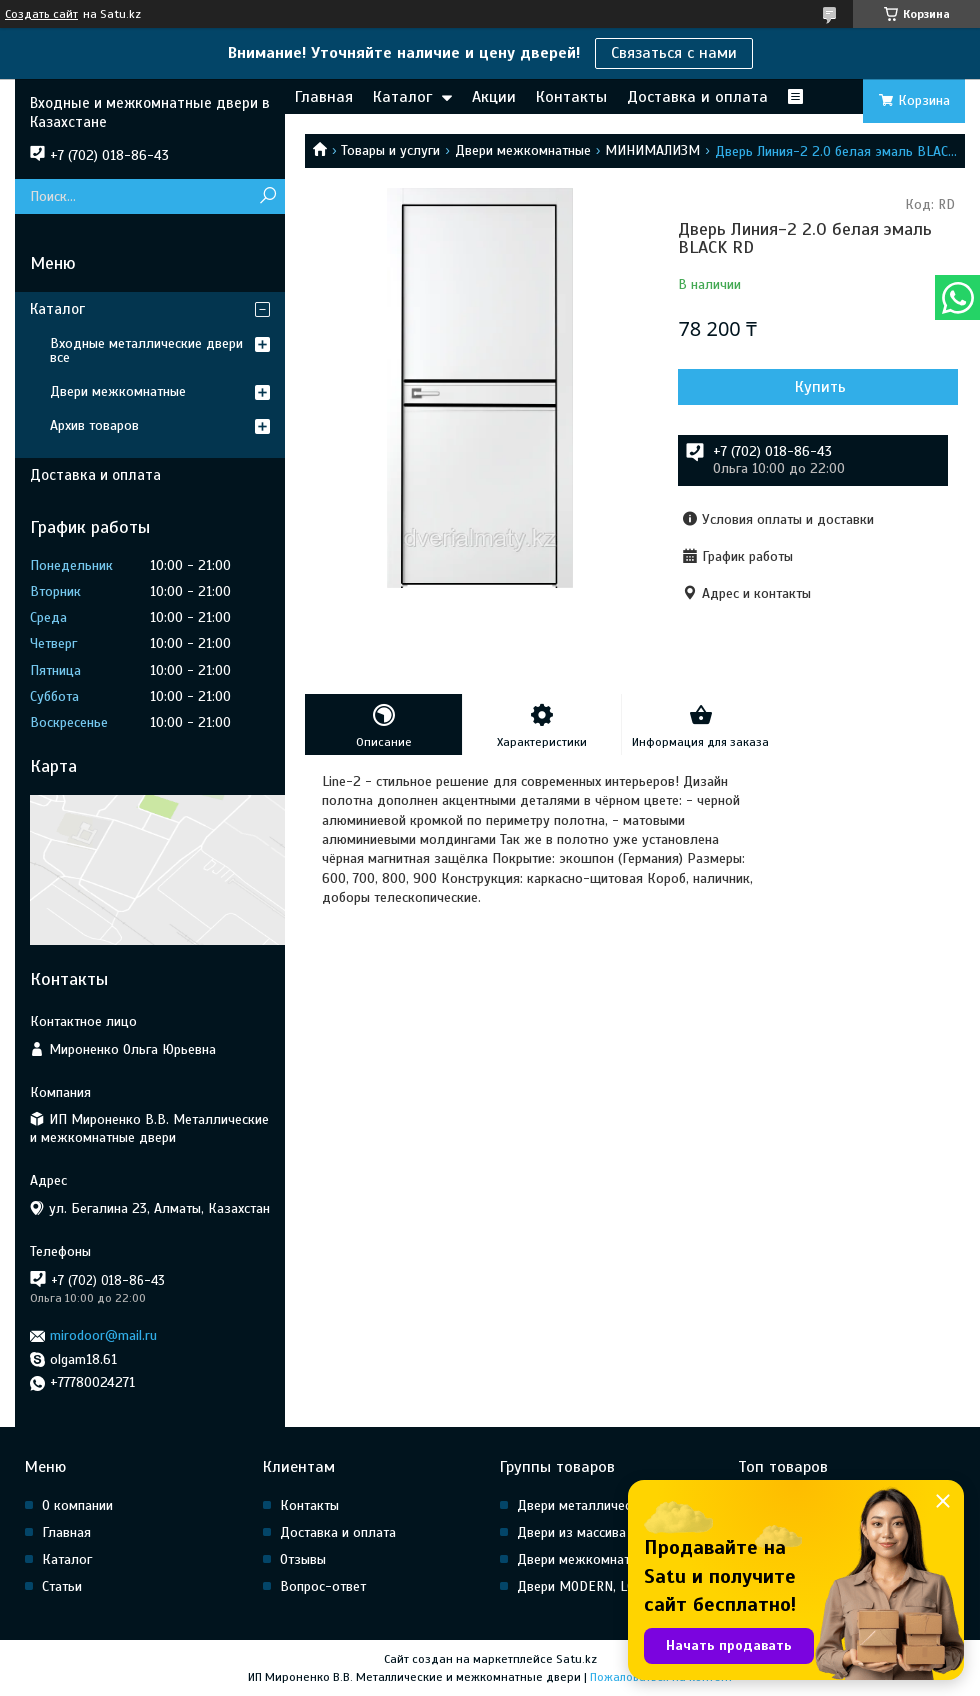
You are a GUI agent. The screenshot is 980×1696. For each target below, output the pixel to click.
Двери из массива (571, 1532)
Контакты (571, 97)
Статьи (62, 1586)
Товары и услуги (390, 150)
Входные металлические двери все (146, 350)
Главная (324, 97)
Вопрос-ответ (323, 1586)
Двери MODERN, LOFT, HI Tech (607, 1586)
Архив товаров (94, 425)
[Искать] (267, 196)
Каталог (402, 97)
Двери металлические (584, 1505)
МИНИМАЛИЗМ (652, 150)
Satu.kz (576, 1659)
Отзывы (303, 1559)
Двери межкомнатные (523, 150)
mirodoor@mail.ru (103, 1335)
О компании (77, 1505)
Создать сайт (41, 14)
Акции (494, 97)
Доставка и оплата (697, 97)
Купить (820, 387)
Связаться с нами (674, 53)
